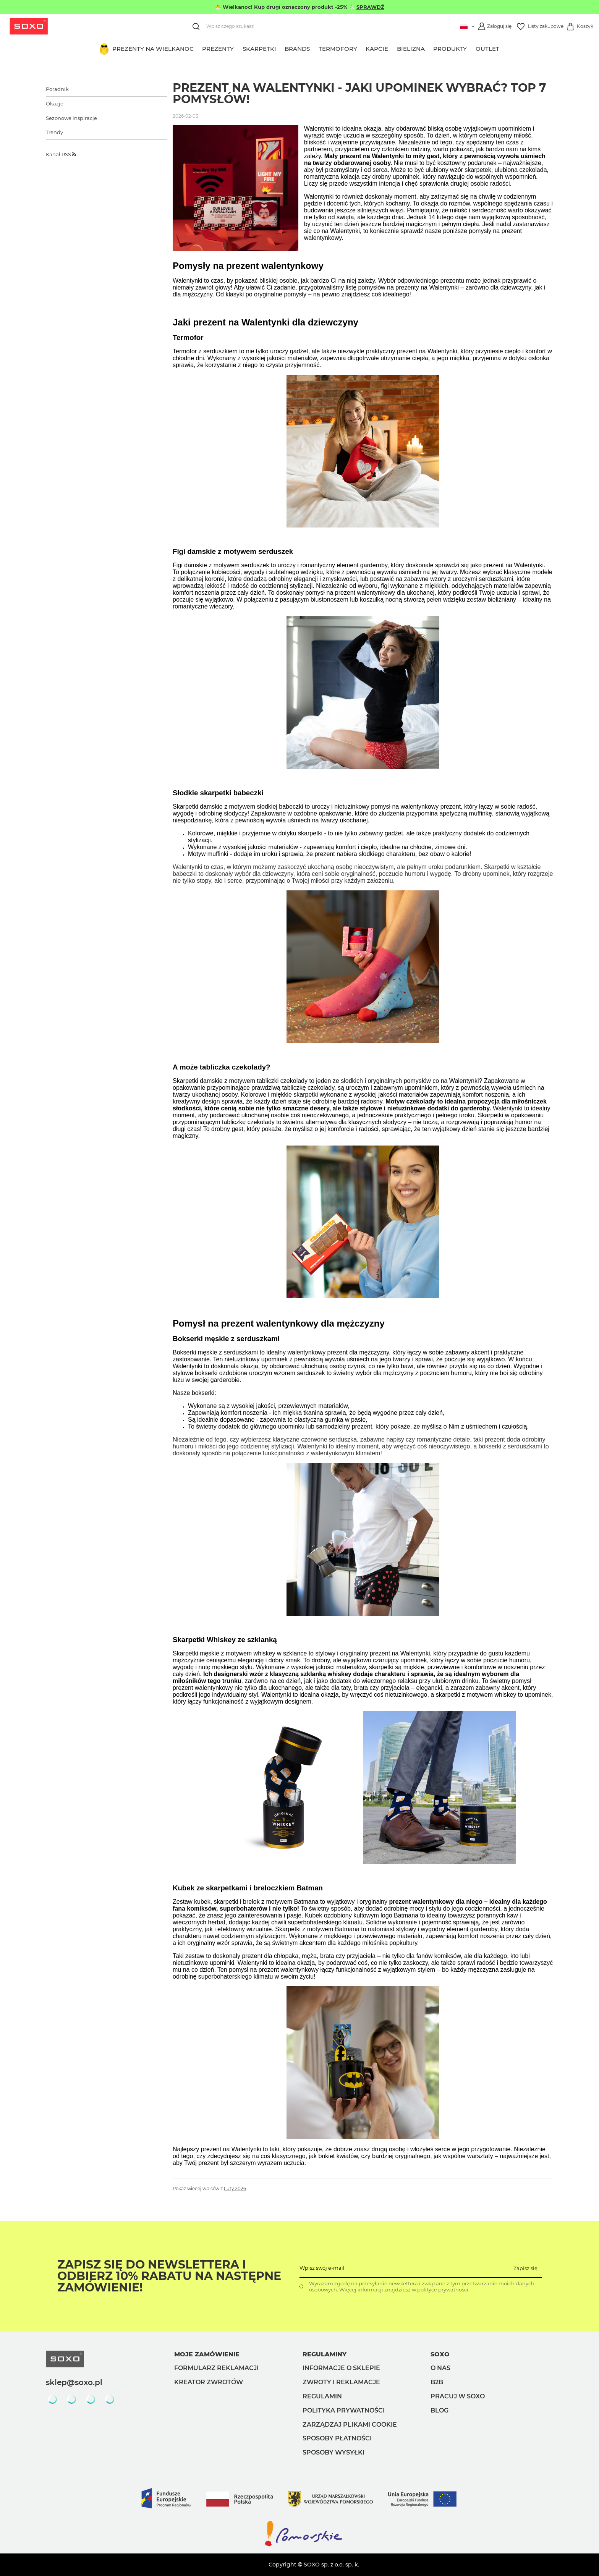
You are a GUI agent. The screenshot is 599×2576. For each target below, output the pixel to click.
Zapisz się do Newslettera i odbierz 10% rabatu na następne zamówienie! (169, 2276)
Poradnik (57, 89)
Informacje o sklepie (341, 2368)
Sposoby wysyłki (333, 2452)
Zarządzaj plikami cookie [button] (350, 2424)
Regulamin (322, 2396)
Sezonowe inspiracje (71, 118)
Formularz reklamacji (216, 2368)
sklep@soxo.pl (74, 2382)
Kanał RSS (61, 154)
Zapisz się (525, 2268)
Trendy (54, 132)
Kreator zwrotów (208, 2382)
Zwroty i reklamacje (341, 2382)
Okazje (54, 103)
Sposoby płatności (337, 2438)
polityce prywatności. (442, 2289)
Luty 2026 (235, 2188)
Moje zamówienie (207, 2354)
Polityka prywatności (344, 2410)
